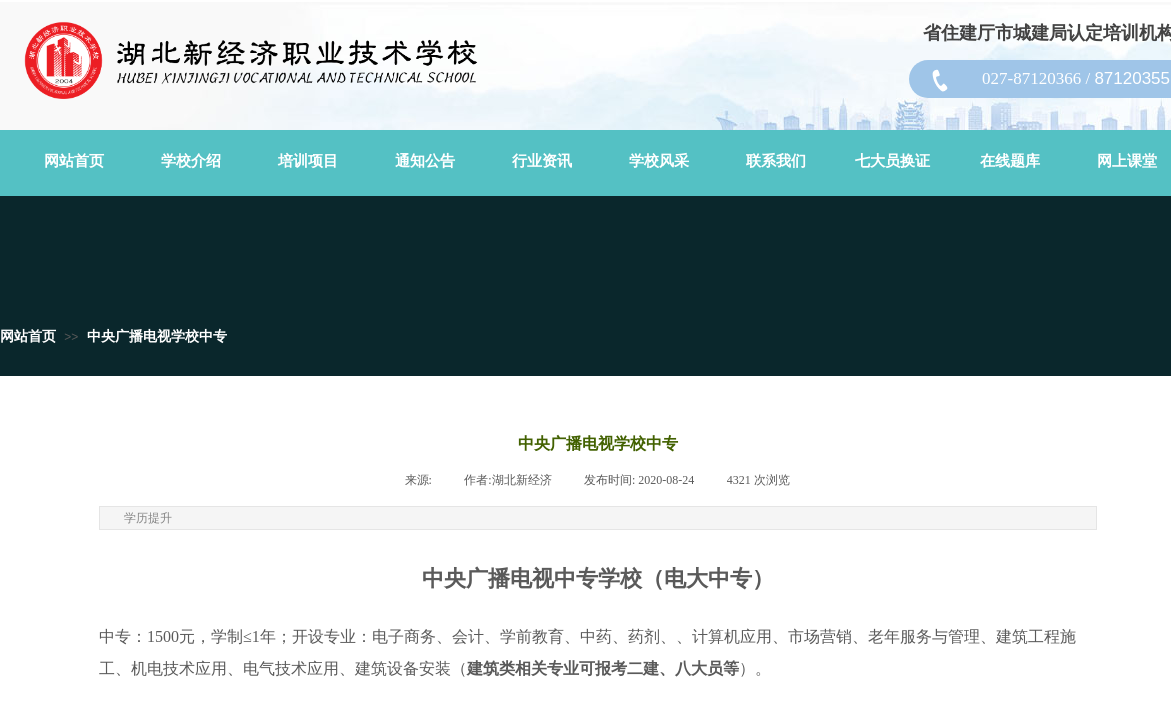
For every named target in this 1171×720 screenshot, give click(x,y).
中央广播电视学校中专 (157, 336)
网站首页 (28, 336)
